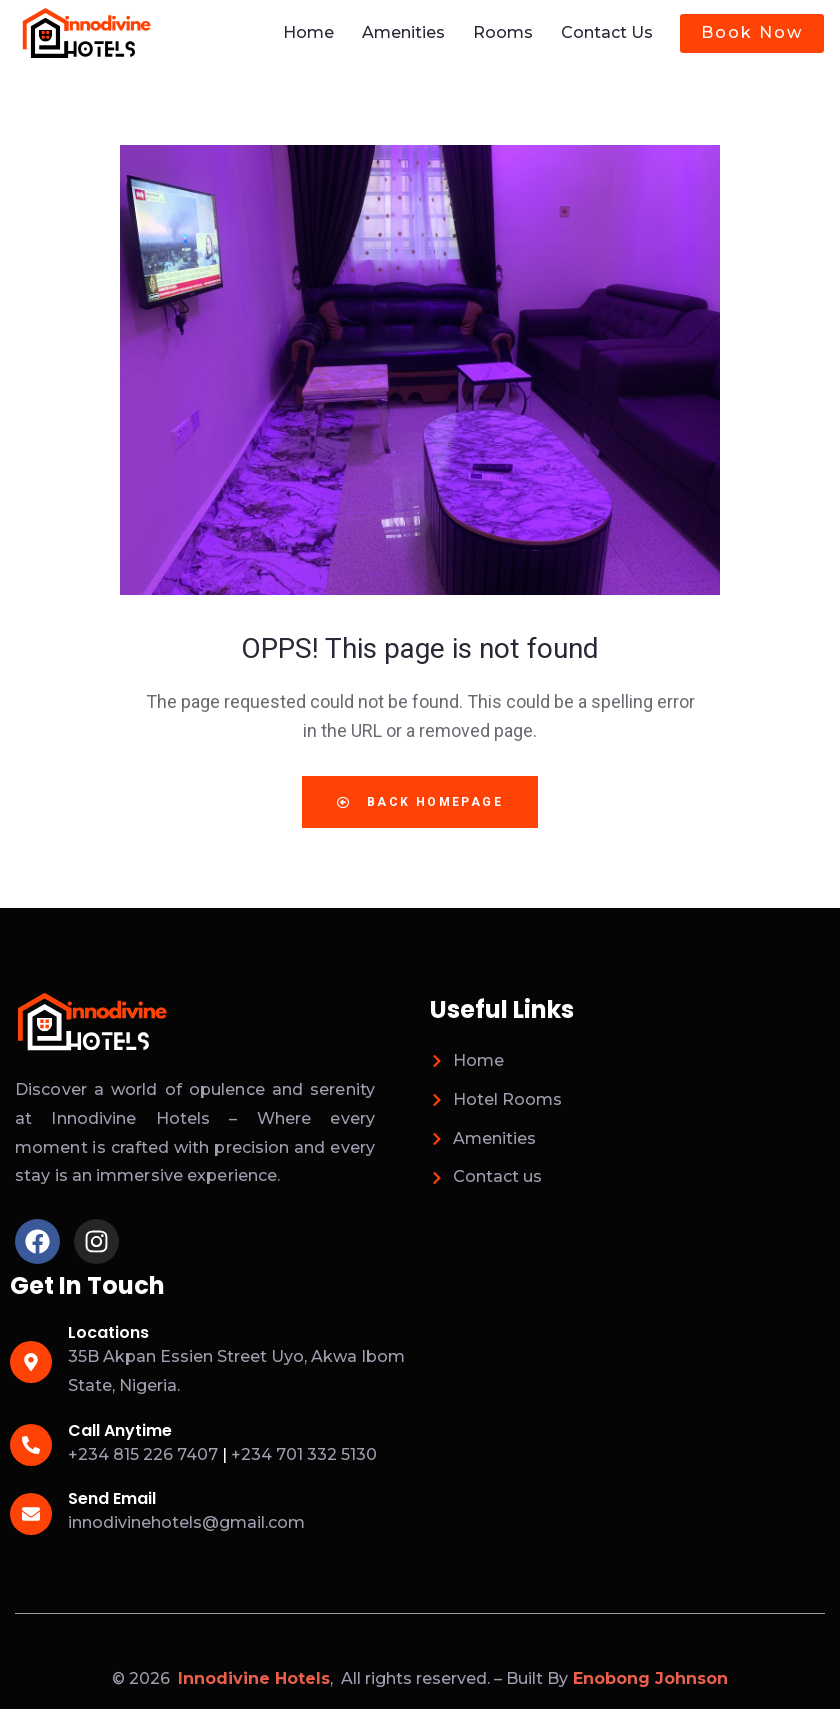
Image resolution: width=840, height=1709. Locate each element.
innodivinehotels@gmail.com (186, 1521)
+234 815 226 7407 (143, 1453)
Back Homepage (420, 801)
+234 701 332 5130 (304, 1453)
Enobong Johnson (650, 1677)
